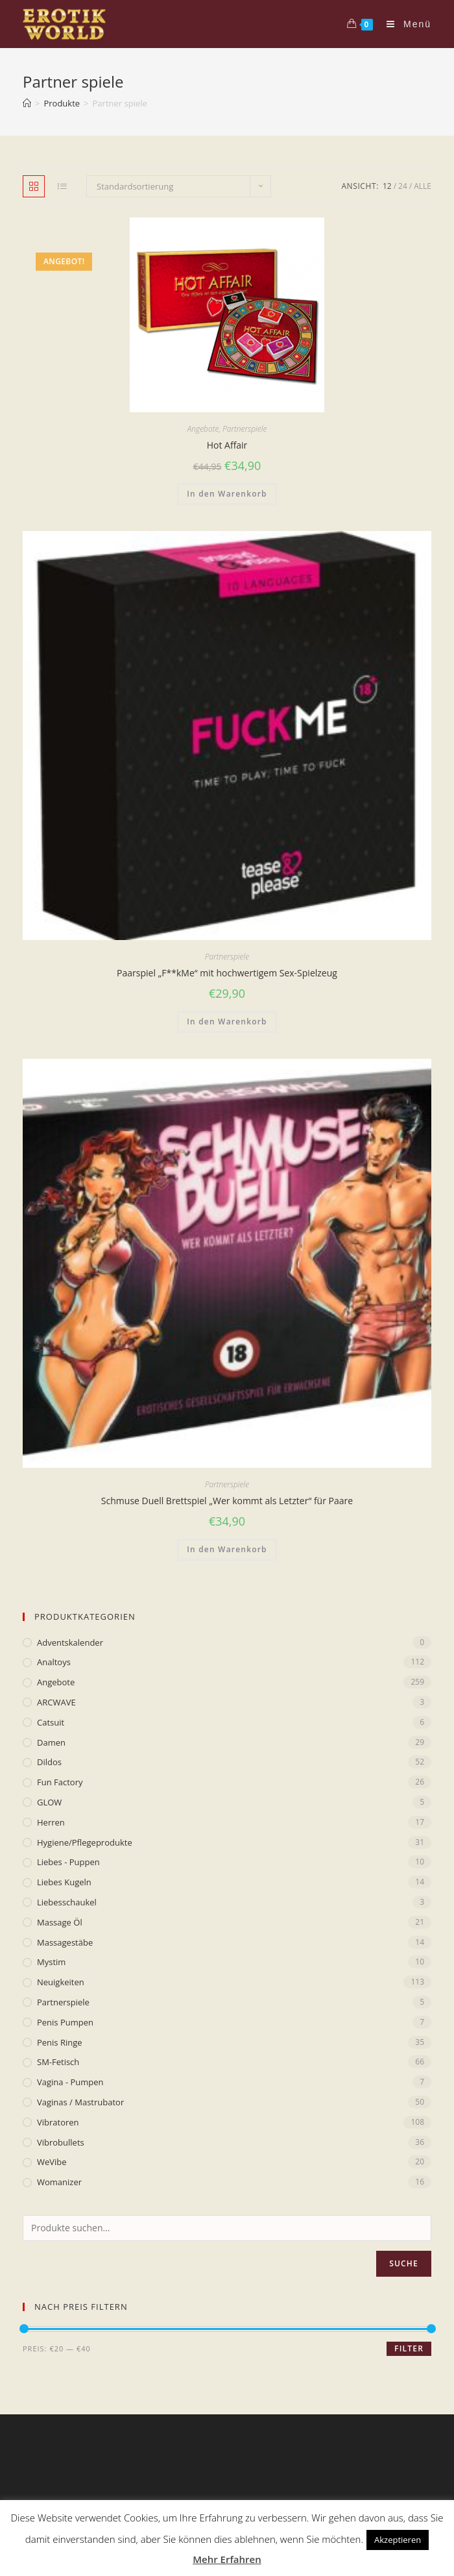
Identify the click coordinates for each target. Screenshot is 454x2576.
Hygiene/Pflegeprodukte (84, 1842)
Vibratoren (58, 2122)
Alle (422, 186)
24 (402, 186)
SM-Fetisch (58, 2062)
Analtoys (54, 1662)
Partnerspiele (244, 428)
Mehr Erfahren (227, 2559)
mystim (51, 1962)
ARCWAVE (56, 1702)
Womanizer (59, 2182)
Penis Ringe (59, 2042)
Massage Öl (59, 1922)
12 (387, 186)
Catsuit (50, 1722)
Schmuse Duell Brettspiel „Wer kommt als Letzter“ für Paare (227, 1500)
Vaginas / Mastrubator (80, 2102)
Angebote (203, 428)
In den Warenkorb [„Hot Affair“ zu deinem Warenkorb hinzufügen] (227, 493)
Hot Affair (227, 445)
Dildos (49, 1762)
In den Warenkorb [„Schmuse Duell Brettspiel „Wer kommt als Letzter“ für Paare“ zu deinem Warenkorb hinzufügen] (227, 1549)
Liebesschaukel (67, 1902)
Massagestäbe (65, 1942)
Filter (409, 2348)
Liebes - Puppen (68, 1862)
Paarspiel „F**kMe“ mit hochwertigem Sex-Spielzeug (227, 973)
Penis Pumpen (65, 2022)
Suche (403, 2263)
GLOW (49, 1802)
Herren (51, 1822)
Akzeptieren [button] (397, 2539)
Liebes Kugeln (64, 1882)
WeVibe (52, 2162)
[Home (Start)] (27, 103)
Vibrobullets (60, 2142)
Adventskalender (70, 1642)
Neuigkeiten (60, 1982)
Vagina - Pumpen (70, 2082)
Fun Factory (59, 1782)
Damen (51, 1742)
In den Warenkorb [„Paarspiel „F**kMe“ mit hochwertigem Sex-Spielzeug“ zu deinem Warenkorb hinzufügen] (227, 1021)
